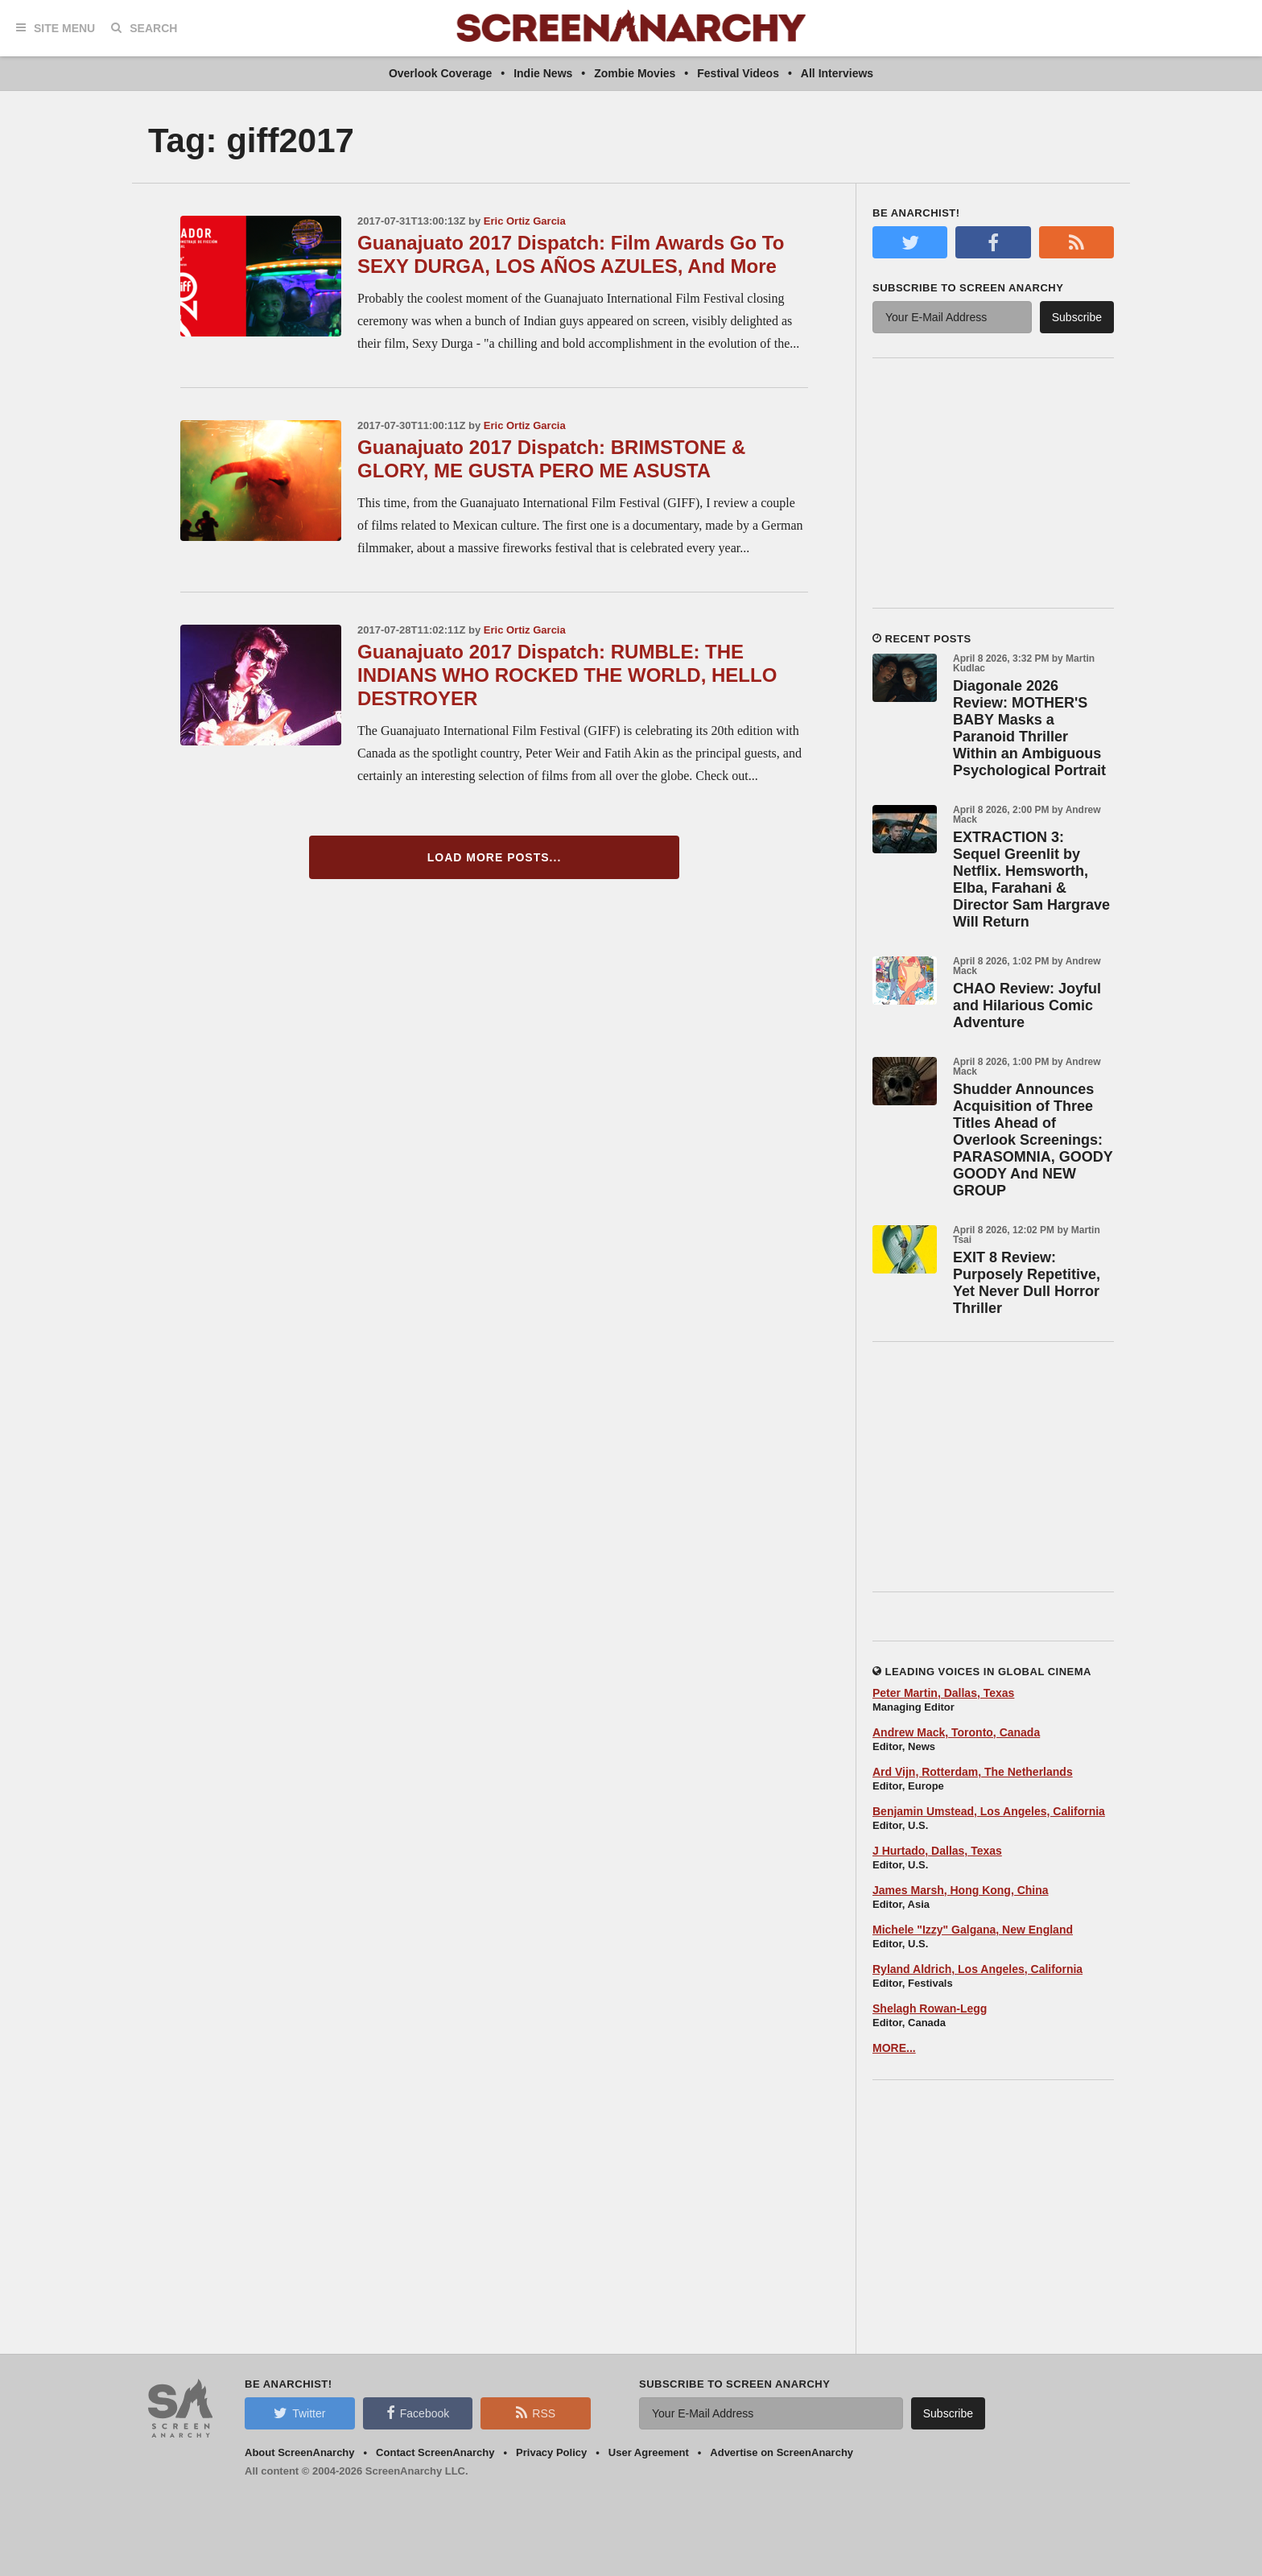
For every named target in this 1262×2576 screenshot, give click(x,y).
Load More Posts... (494, 857)
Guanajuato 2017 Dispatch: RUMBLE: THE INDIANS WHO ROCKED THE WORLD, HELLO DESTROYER (567, 675)
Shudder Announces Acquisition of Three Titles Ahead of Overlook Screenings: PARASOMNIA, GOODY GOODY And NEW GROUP (1032, 1140)
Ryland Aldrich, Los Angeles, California (977, 1969)
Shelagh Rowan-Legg (929, 2008)
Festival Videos (738, 73)
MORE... (894, 2047)
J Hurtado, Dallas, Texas (937, 1850)
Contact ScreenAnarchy (435, 2452)
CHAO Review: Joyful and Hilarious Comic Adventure (1027, 1005)
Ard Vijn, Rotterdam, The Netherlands (972, 1771)
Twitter (299, 2412)
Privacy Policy (551, 2452)
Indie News (542, 73)
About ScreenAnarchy (300, 2452)
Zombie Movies (634, 73)
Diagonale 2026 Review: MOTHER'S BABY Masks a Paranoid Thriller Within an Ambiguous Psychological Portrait (1029, 728)
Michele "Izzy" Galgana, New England (972, 1929)
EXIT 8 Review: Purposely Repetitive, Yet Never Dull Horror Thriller (1026, 1282)
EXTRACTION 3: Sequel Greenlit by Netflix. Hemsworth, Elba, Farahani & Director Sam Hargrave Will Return (1031, 879)
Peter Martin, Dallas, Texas (943, 1692)
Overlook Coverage (440, 73)
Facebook (417, 2412)
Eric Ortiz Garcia (525, 221)
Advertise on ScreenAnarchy (781, 2452)
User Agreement (648, 2452)
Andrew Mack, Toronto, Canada (956, 1732)
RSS (535, 2412)
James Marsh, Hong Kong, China (960, 1890)
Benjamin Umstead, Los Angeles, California (988, 1811)
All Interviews (837, 73)
